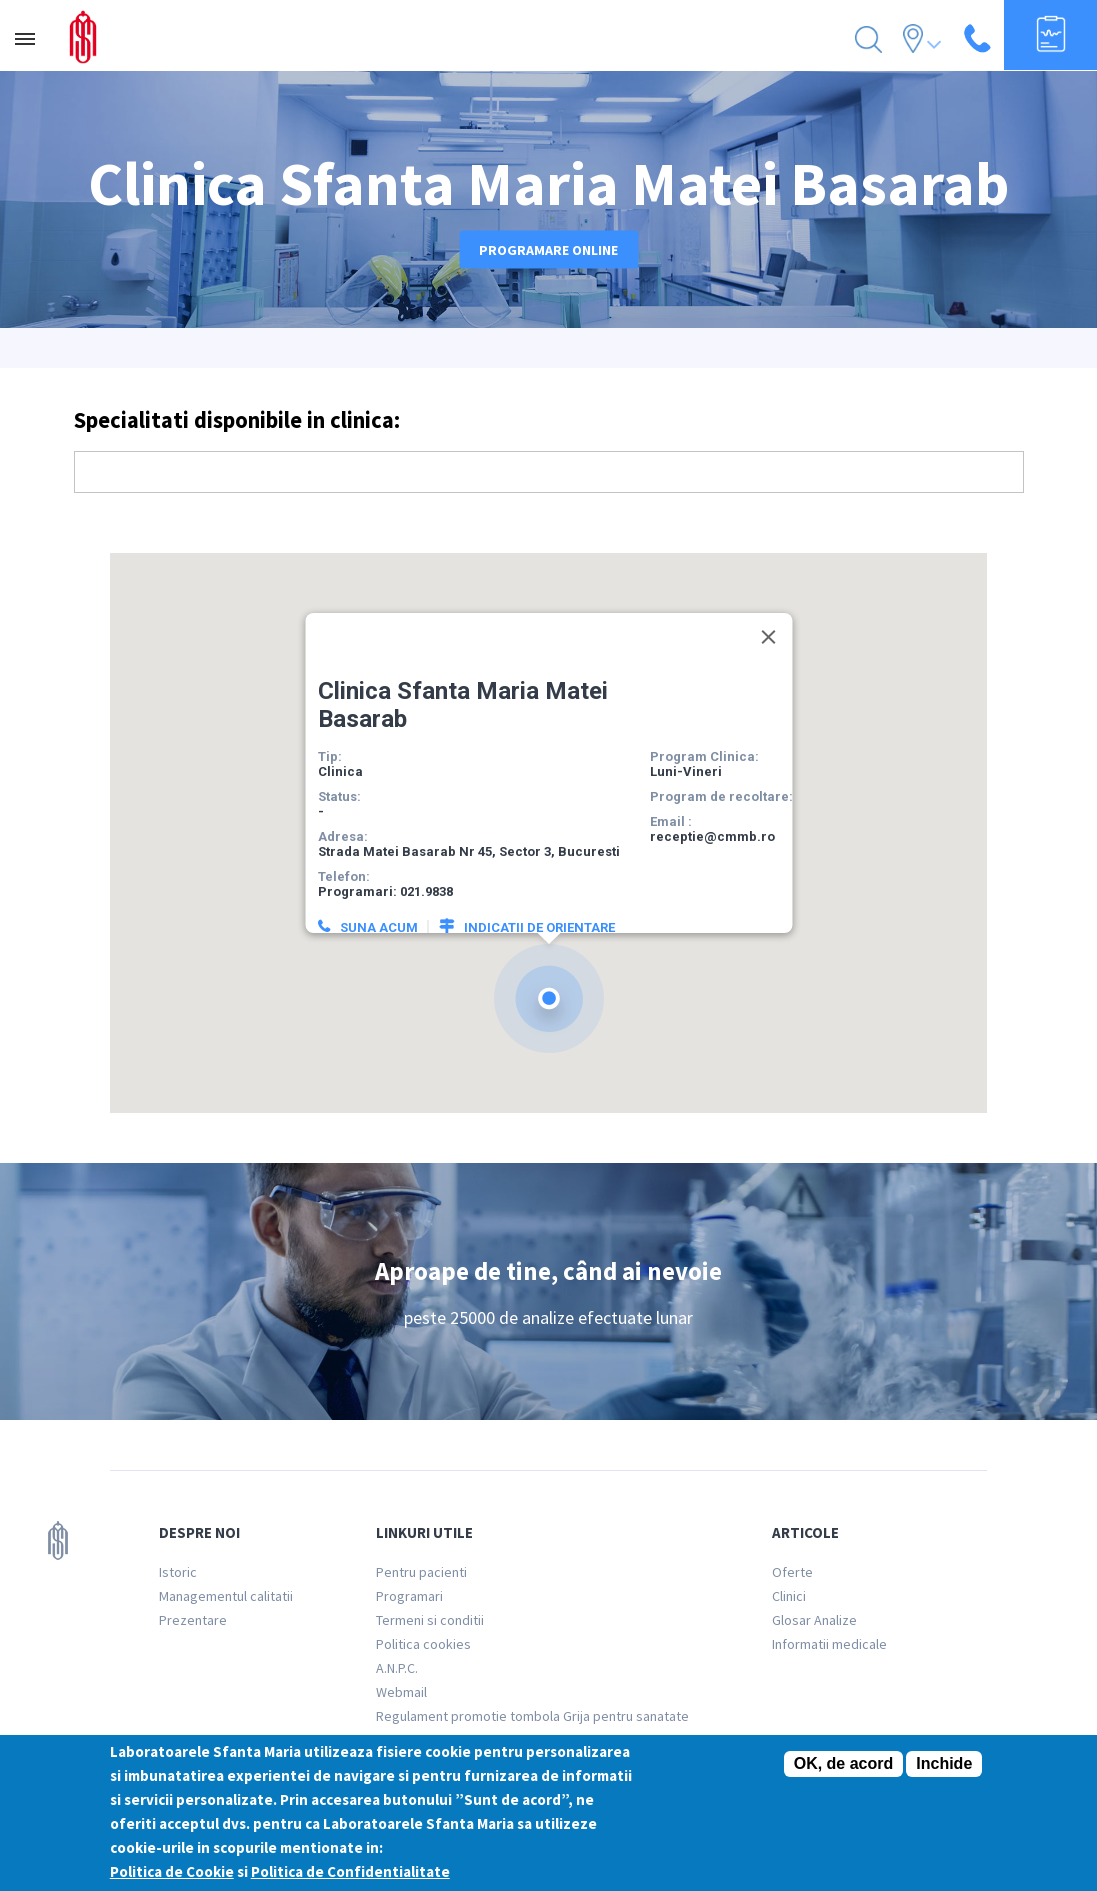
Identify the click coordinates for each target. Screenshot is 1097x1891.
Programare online (548, 249)
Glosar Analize (814, 1620)
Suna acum (378, 904)
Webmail (401, 1692)
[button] (549, 975)
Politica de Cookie (172, 1873)
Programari (409, 1596)
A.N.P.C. (397, 1668)
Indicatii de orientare (538, 904)
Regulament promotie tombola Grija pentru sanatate (532, 1716)
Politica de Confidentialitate (350, 1873)
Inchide (944, 1765)
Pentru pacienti (421, 1572)
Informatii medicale (829, 1644)
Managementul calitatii (226, 1596)
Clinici (789, 1596)
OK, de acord (844, 1765)
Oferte (792, 1572)
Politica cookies (423, 1644)
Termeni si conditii (430, 1620)
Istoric (178, 1572)
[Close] (768, 614)
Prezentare (193, 1620)
